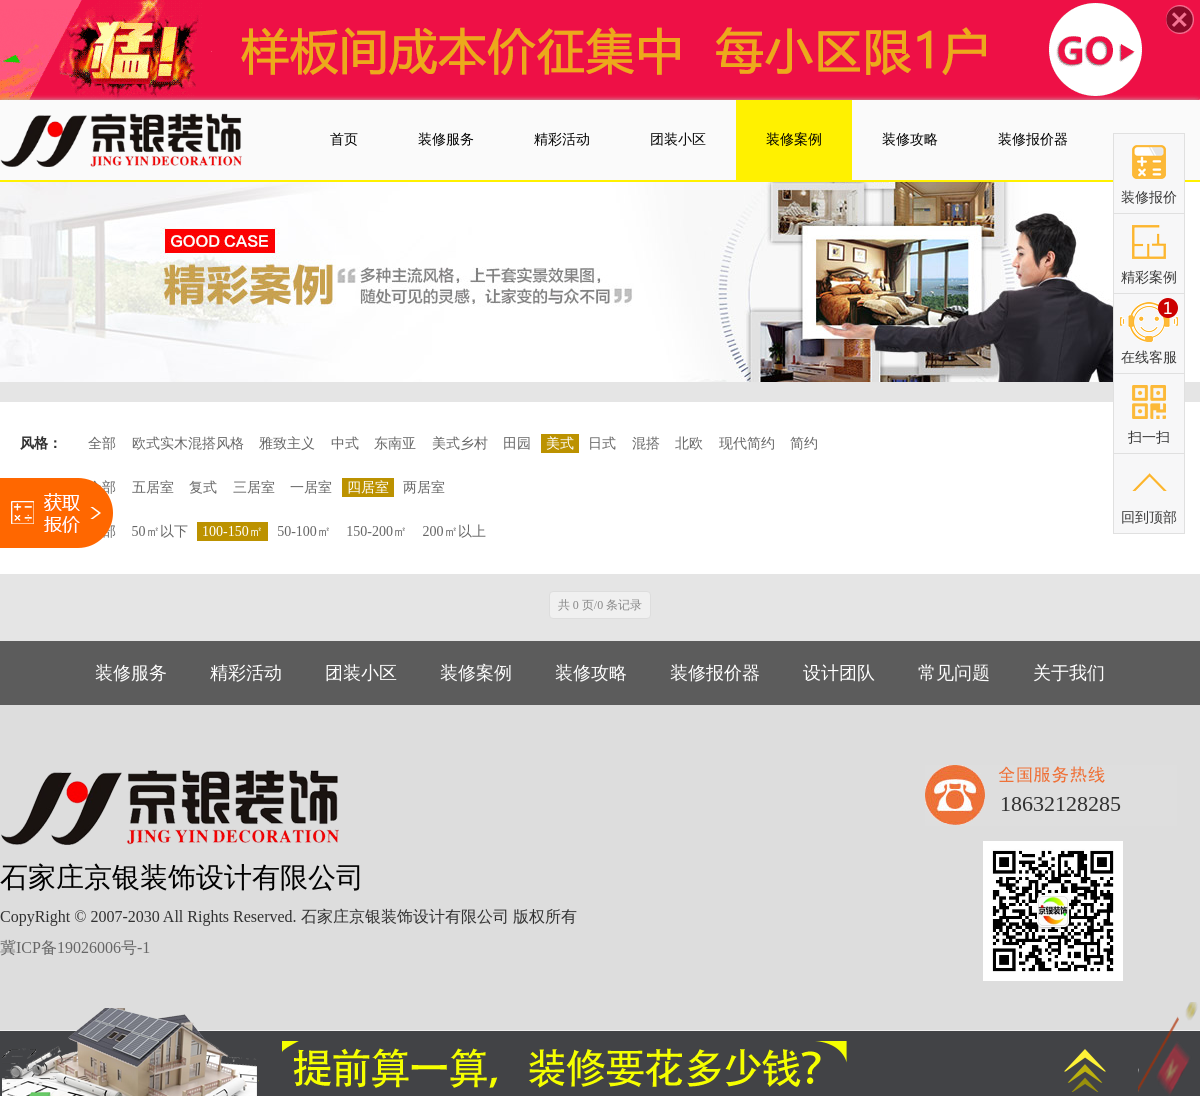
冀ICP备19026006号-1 (75, 947)
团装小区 (361, 673)
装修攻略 (591, 673)
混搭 (646, 443)
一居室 (311, 487)
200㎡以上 (454, 531)
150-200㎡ (376, 531)
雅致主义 (287, 443)
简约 (804, 443)
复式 (203, 487)
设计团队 (839, 673)
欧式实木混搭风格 (188, 443)
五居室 (153, 487)
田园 (517, 443)
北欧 (689, 443)
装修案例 (476, 673)
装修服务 (131, 673)
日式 (602, 443)
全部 (102, 443)
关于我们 (1069, 673)
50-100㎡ (304, 531)
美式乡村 (460, 443)
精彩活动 (246, 673)
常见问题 (954, 673)
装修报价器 (715, 673)
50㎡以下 (160, 531)
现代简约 (747, 443)
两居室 (424, 487)
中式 (345, 443)
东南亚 (395, 443)
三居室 (254, 487)
